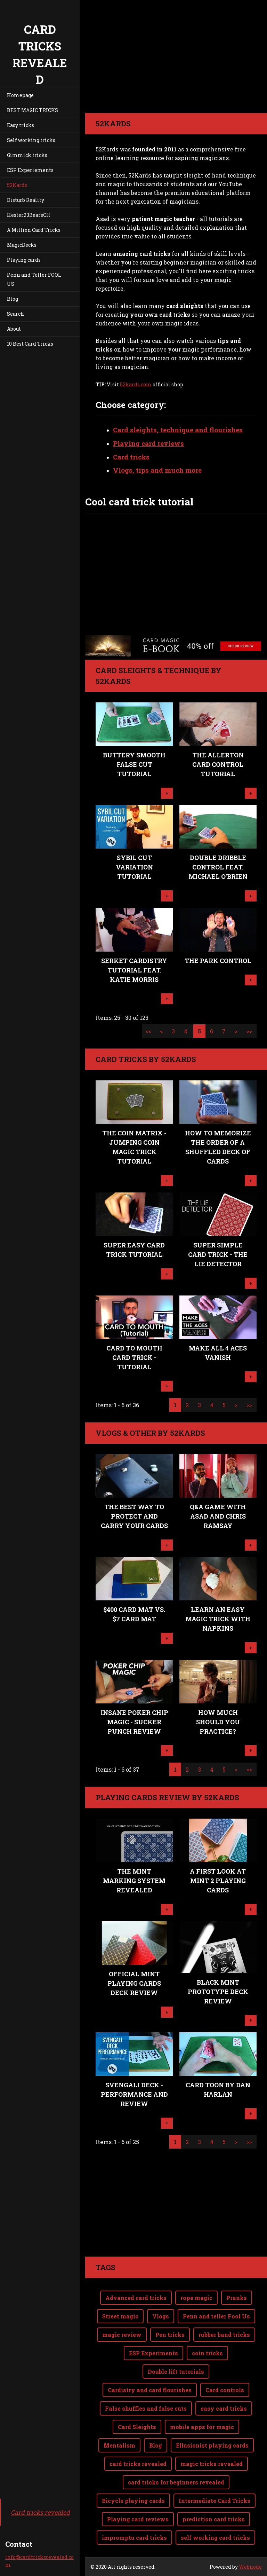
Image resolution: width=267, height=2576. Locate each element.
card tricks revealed (138, 2463)
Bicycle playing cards (133, 2500)
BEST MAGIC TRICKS (32, 110)
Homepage (20, 95)
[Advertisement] (176, 2207)
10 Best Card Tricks (30, 343)
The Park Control (218, 960)
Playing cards (24, 260)
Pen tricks (170, 2334)
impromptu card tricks (134, 2537)
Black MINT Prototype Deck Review (218, 1991)
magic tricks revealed (211, 2463)
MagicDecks (22, 245)
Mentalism (119, 2445)
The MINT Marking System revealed (134, 1880)
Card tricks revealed (40, 2512)
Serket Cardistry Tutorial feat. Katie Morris (134, 970)
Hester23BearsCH (28, 215)
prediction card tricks (214, 2519)
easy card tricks (224, 2408)
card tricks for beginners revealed (176, 2482)
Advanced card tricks (136, 2297)
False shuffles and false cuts (146, 2408)
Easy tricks (20, 125)
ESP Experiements (30, 170)
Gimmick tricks (27, 155)
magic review (121, 2334)
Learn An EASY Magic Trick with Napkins (217, 1618)
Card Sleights (137, 2427)
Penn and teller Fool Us (216, 2316)
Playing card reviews (148, 443)
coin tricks (207, 2353)
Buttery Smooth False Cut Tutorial (134, 764)
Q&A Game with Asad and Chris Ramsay (218, 1516)
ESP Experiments (153, 2353)
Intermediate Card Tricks (214, 2500)
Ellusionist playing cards (212, 2445)
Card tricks (131, 456)
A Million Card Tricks (33, 230)
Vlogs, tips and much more (157, 470)
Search (15, 313)
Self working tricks (31, 140)
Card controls (224, 2390)
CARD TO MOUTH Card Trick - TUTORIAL (134, 1357)
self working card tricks (215, 2537)
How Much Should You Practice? (218, 1721)
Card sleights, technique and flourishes (178, 429)
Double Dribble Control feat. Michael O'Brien (218, 867)
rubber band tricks (224, 2334)
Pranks (236, 2297)
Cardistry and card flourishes (150, 2390)
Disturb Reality (25, 200)
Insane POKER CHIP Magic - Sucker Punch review (134, 1721)
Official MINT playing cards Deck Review (134, 1983)
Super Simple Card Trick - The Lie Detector (218, 1254)
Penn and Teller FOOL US (34, 279)
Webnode (250, 2566)
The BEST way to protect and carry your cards (134, 1516)
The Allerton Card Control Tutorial (218, 764)
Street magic (120, 2316)
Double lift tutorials (176, 2371)
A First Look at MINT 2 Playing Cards (218, 1880)
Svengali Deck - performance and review (134, 2094)
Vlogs (160, 2316)
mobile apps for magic (202, 2427)
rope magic (196, 2297)
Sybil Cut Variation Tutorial (134, 867)
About (14, 328)
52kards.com (136, 384)
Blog (12, 299)
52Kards (17, 185)
